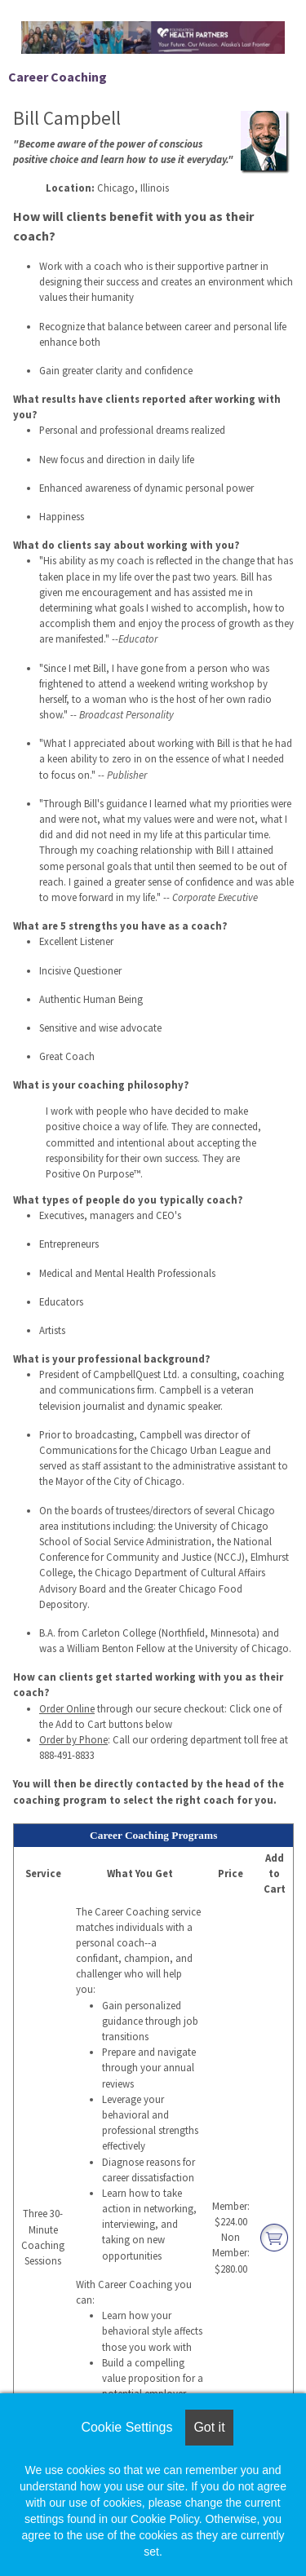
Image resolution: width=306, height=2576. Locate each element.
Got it (208, 2427)
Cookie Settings (126, 2427)
